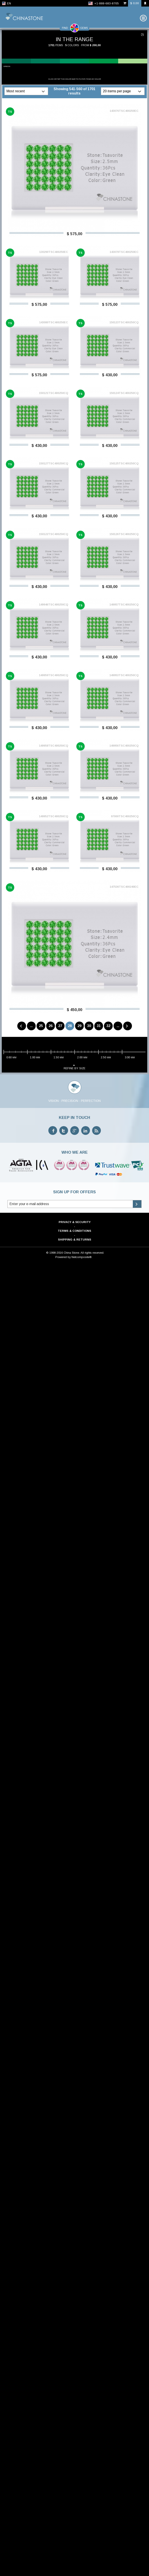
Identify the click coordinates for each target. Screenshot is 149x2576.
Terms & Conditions (74, 2545)
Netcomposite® (82, 2571)
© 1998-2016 (54, 2567)
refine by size (74, 2381)
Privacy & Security (75, 2536)
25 (143, 236)
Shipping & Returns (74, 2554)
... (133, 236)
